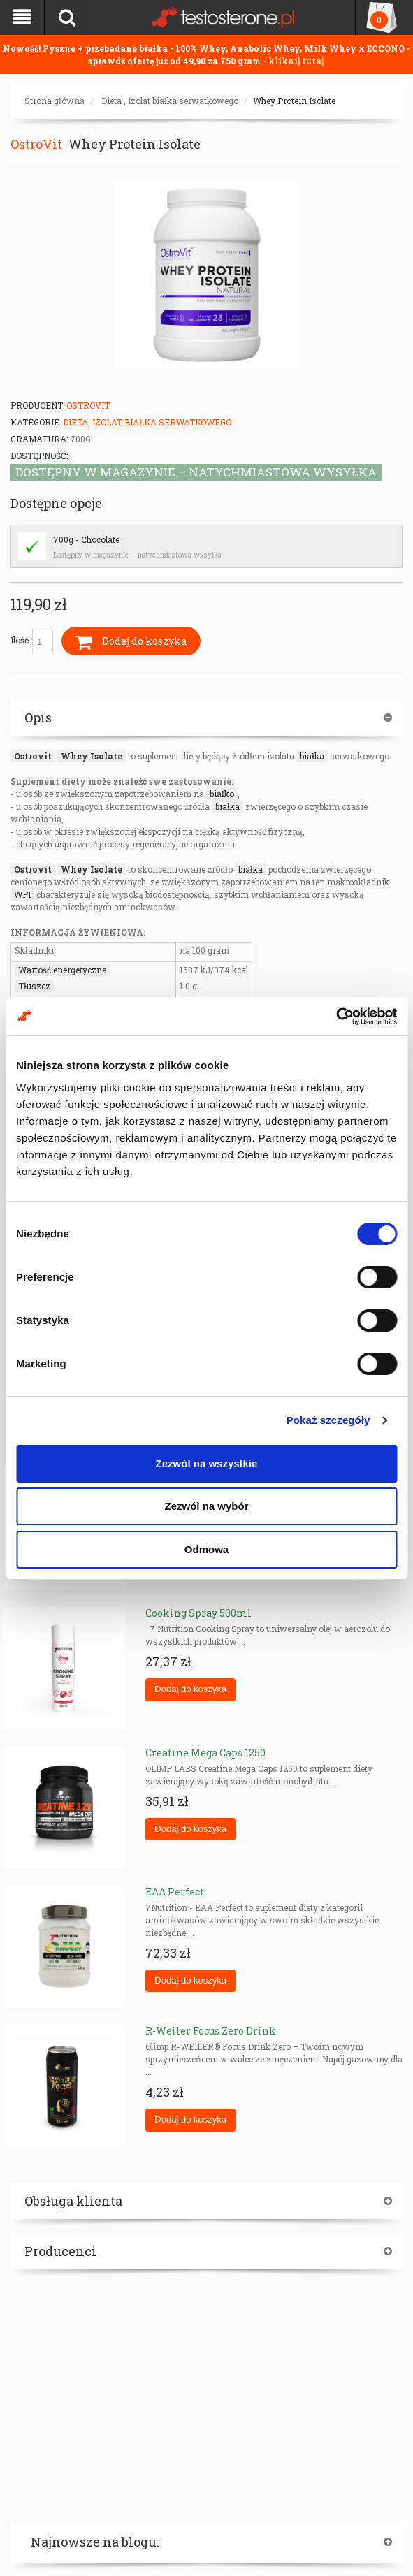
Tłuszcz (34, 985)
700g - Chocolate (86, 539)
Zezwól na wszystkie (207, 1463)
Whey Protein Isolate (294, 100)
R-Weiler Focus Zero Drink (210, 2030)
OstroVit (36, 144)
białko (222, 793)
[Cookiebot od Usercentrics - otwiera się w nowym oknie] (336, 1016)
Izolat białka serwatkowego (183, 100)
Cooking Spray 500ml (198, 1613)
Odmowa (206, 1549)
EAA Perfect (174, 1891)
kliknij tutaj (296, 60)
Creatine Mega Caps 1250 (205, 1752)
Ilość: (31, 641)
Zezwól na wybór (206, 1506)
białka (312, 756)
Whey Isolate (91, 756)
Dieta (111, 100)
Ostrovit (33, 756)
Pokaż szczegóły (328, 1420)
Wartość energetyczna (62, 969)
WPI (22, 894)
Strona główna (54, 100)
